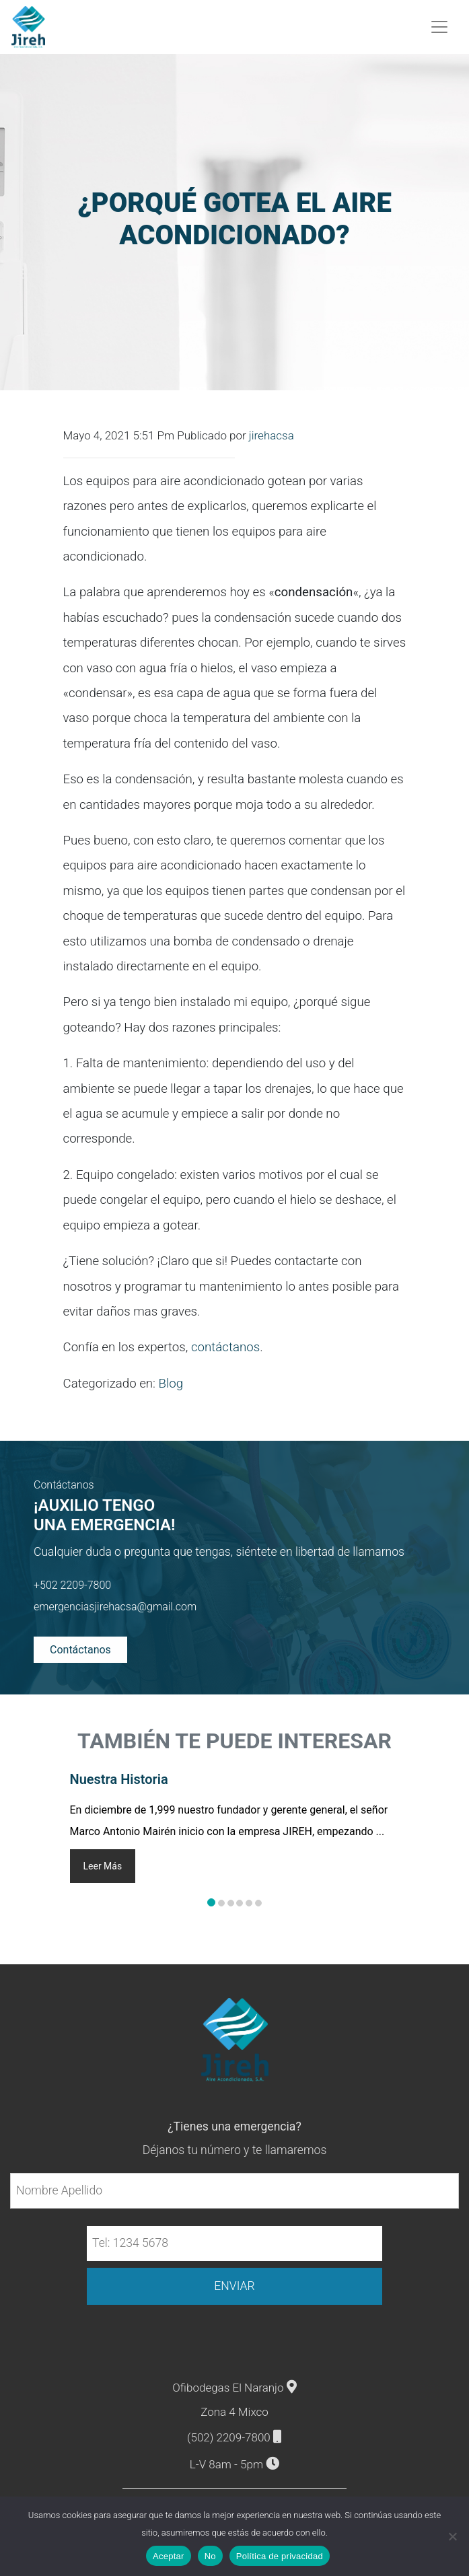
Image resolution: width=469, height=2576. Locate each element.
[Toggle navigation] (440, 26)
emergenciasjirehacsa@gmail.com (115, 1605)
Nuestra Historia (119, 1778)
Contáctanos (80, 1648)
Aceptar (168, 2556)
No (210, 2556)
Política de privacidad (279, 2556)
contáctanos (225, 1345)
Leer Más (102, 1864)
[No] (452, 2536)
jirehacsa (271, 434)
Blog (171, 1382)
